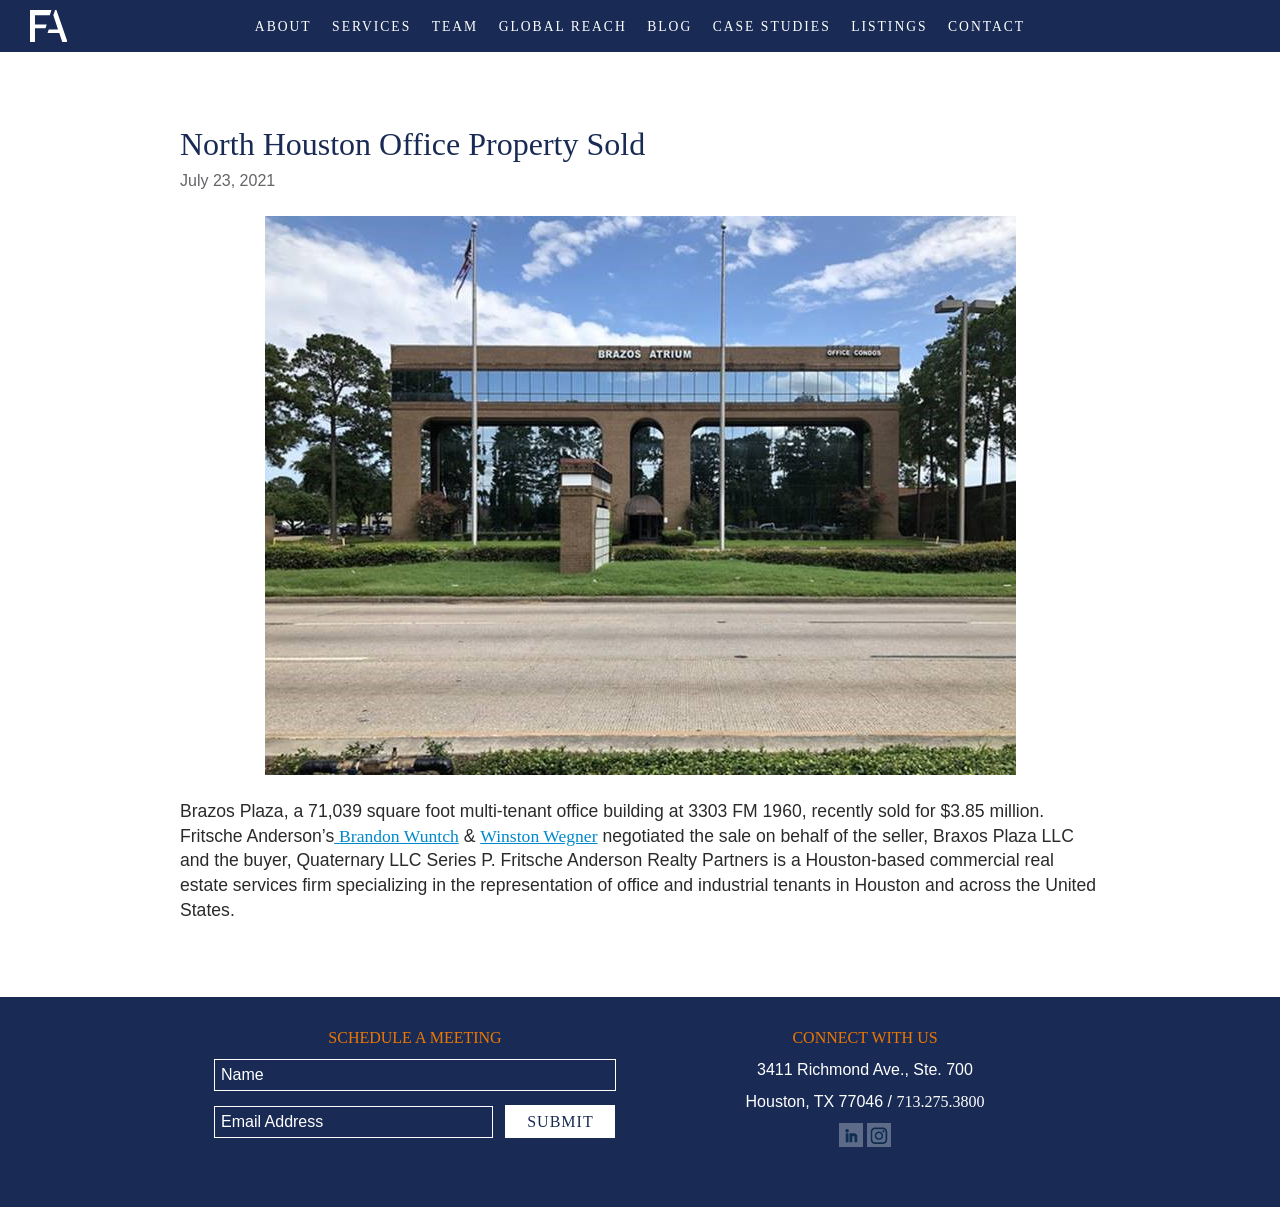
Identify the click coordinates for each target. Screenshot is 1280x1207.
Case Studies (772, 27)
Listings (889, 27)
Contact (986, 27)
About (283, 27)
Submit (560, 1121)
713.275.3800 (940, 1101)
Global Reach (563, 27)
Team (455, 27)
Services (371, 27)
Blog (669, 27)
